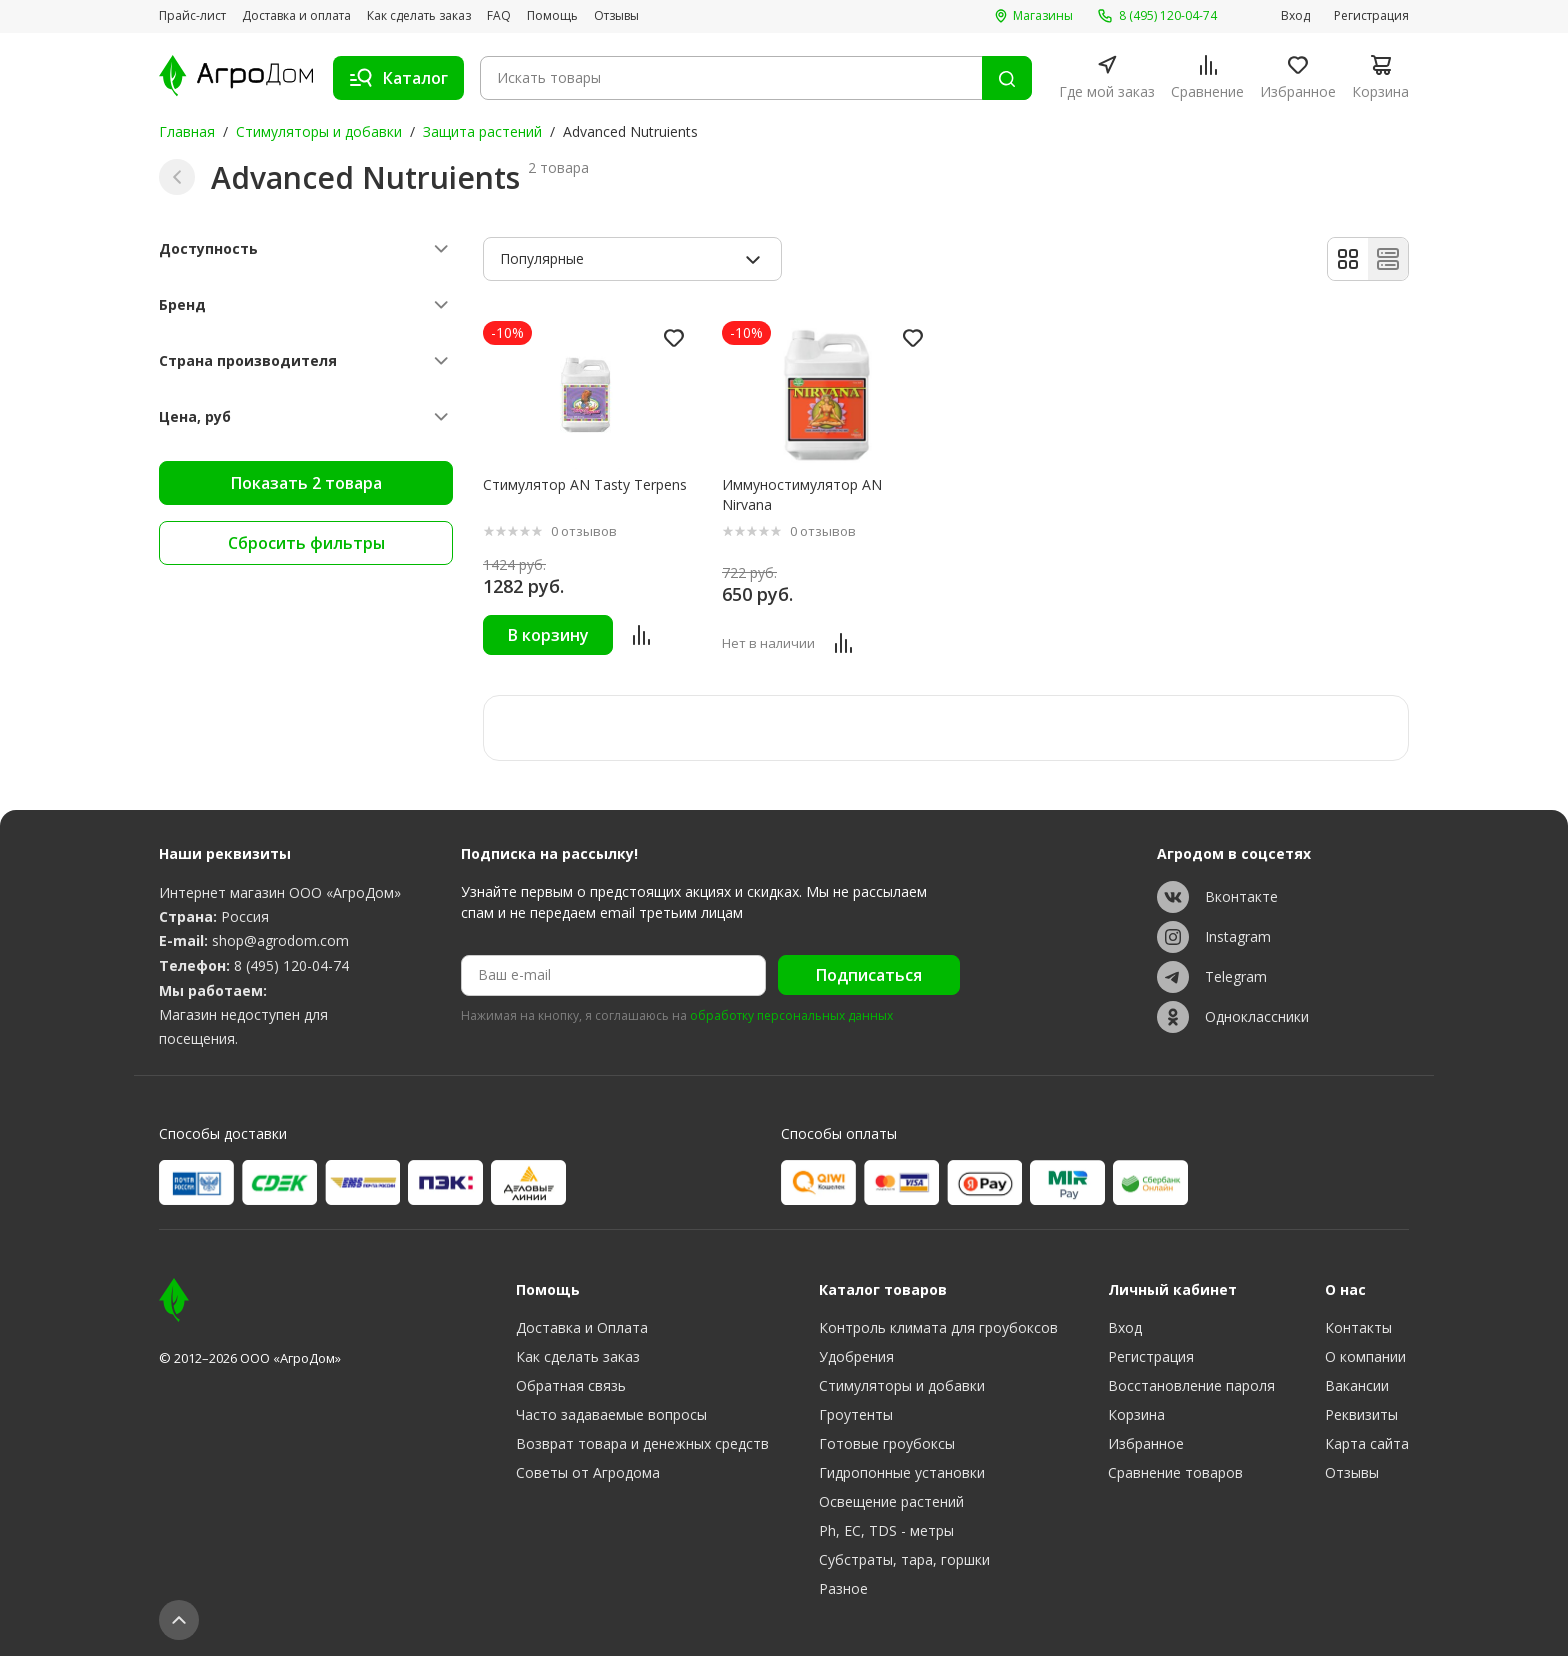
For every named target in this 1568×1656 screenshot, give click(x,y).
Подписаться (869, 975)
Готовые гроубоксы (887, 1443)
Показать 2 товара (306, 483)
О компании (1365, 1356)
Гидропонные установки (902, 1472)
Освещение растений (891, 1501)
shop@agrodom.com (280, 940)
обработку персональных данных (791, 1016)
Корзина (1136, 1414)
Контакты (1358, 1327)
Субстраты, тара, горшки (904, 1559)
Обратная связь (571, 1385)
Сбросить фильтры (306, 543)
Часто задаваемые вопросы (611, 1414)
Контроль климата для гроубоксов (938, 1327)
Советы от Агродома (588, 1472)
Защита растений (482, 131)
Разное (843, 1588)
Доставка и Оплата (582, 1327)
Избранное (1146, 1443)
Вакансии (1357, 1385)
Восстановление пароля (1191, 1385)
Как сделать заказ (419, 16)
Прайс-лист (192, 16)
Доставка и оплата (296, 16)
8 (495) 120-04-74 (291, 965)
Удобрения (856, 1356)
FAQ (499, 16)
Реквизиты (1361, 1414)
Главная (187, 131)
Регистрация (1371, 16)
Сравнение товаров (1175, 1472)
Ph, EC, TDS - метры (886, 1530)
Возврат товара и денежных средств (642, 1443)
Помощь (552, 16)
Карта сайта (1367, 1443)
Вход (1295, 16)
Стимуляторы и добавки (319, 131)
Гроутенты (856, 1414)
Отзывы (616, 16)
